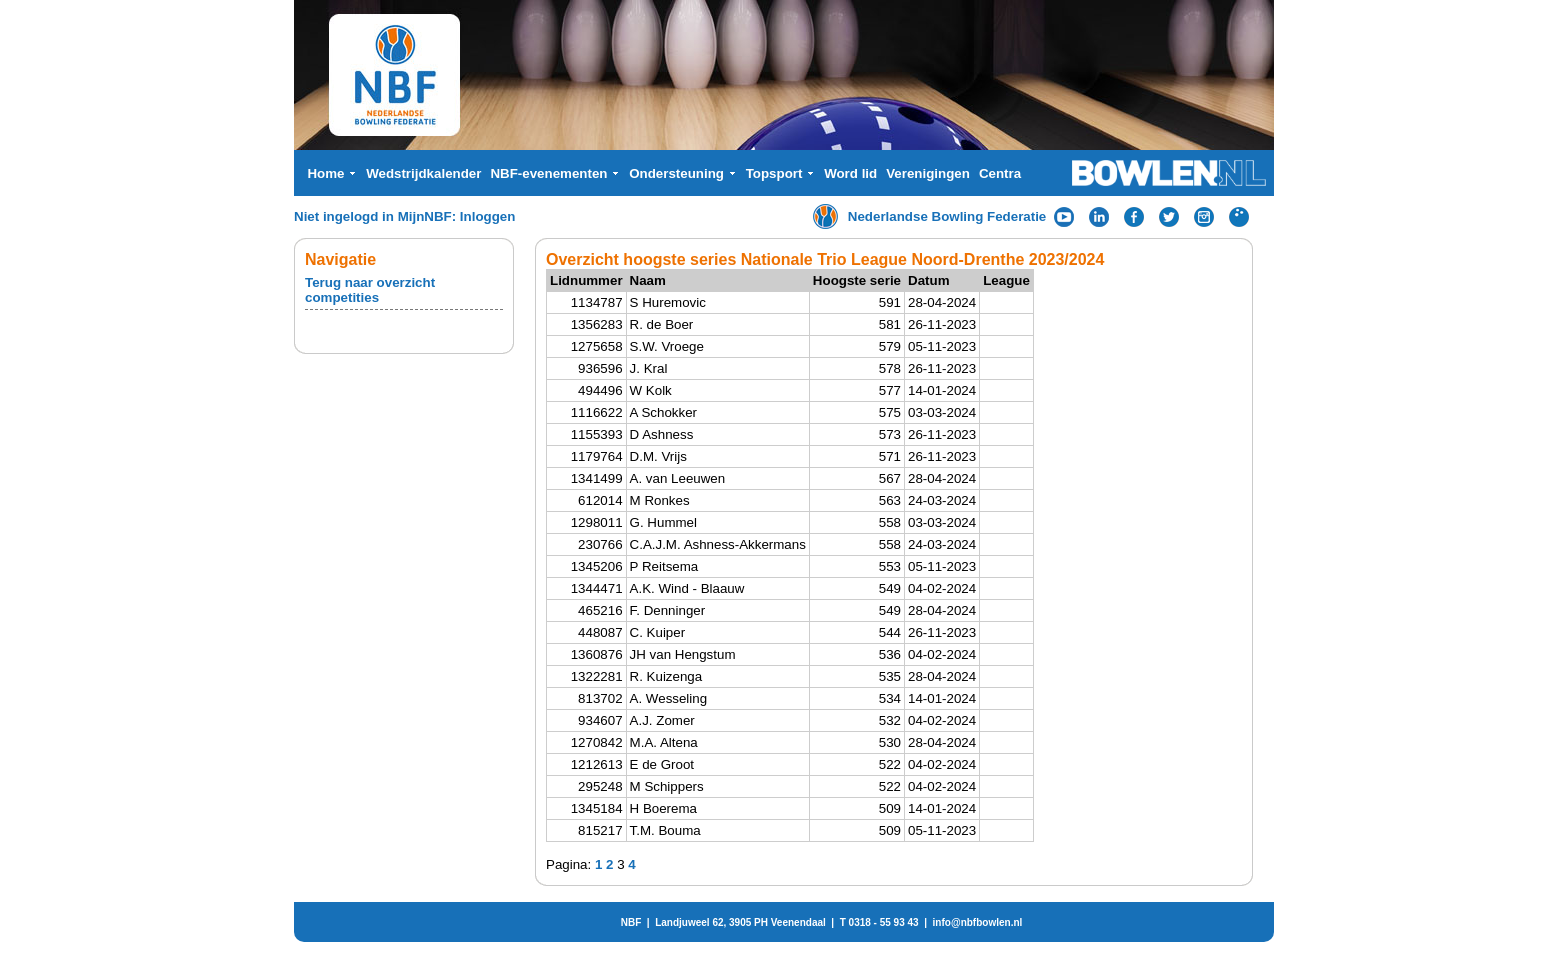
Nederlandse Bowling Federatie (947, 216)
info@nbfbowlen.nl (978, 922)
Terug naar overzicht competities (370, 290)
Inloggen (488, 216)
